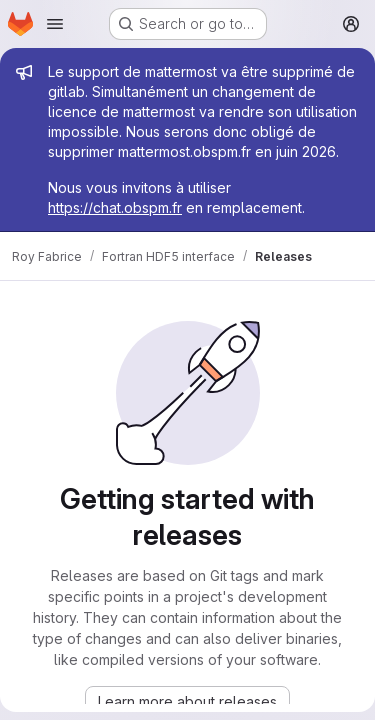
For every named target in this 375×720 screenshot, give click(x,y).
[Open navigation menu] (55, 24)
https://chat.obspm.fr (115, 207)
